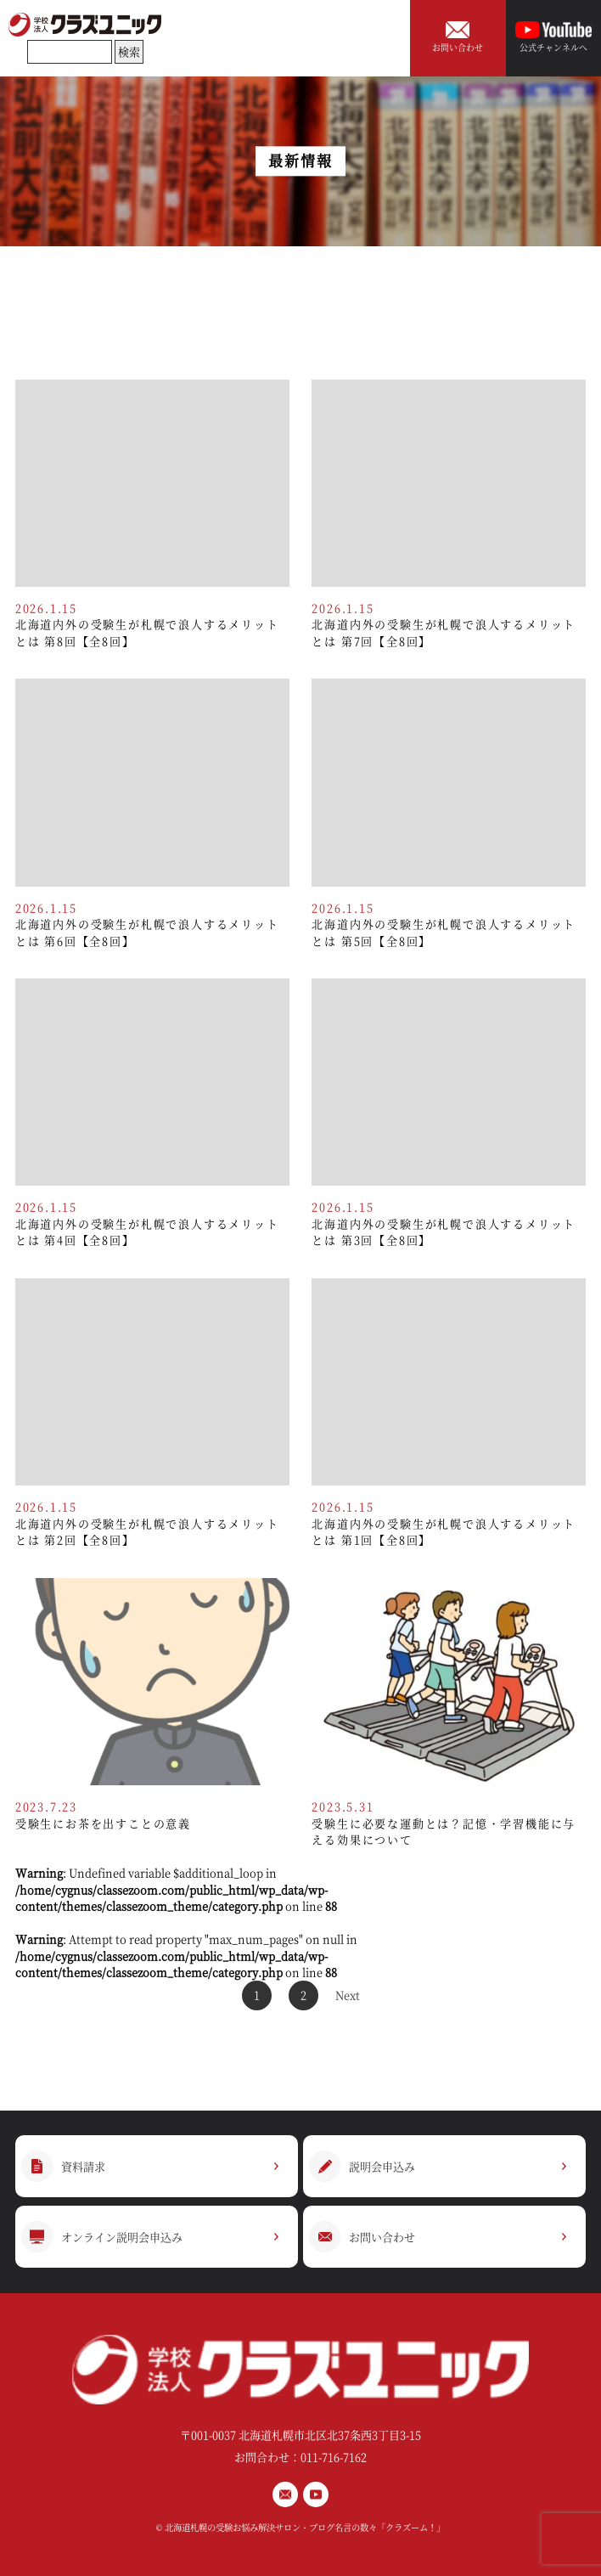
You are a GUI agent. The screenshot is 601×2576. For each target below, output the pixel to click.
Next (347, 1995)
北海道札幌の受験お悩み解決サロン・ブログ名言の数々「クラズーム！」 (305, 2527)
